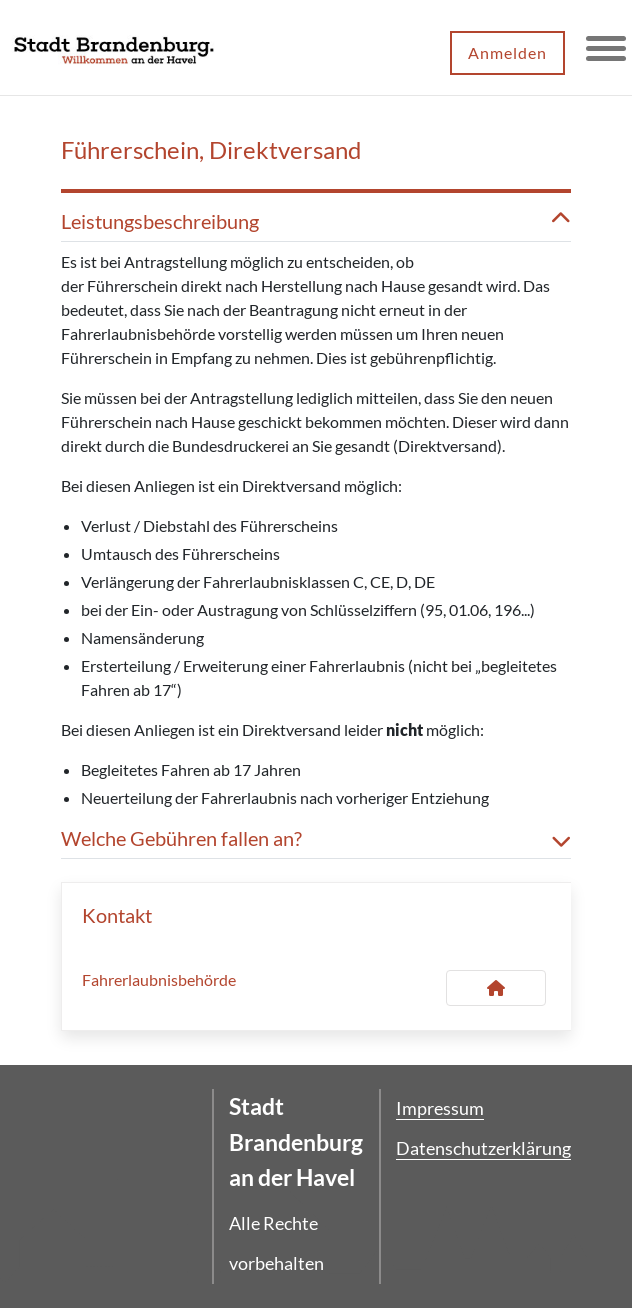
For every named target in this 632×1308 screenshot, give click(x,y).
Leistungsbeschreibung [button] (316, 221)
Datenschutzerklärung (483, 1148)
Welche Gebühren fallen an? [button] (316, 838)
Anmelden (507, 52)
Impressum (440, 1108)
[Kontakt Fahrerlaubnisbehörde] (496, 988)
